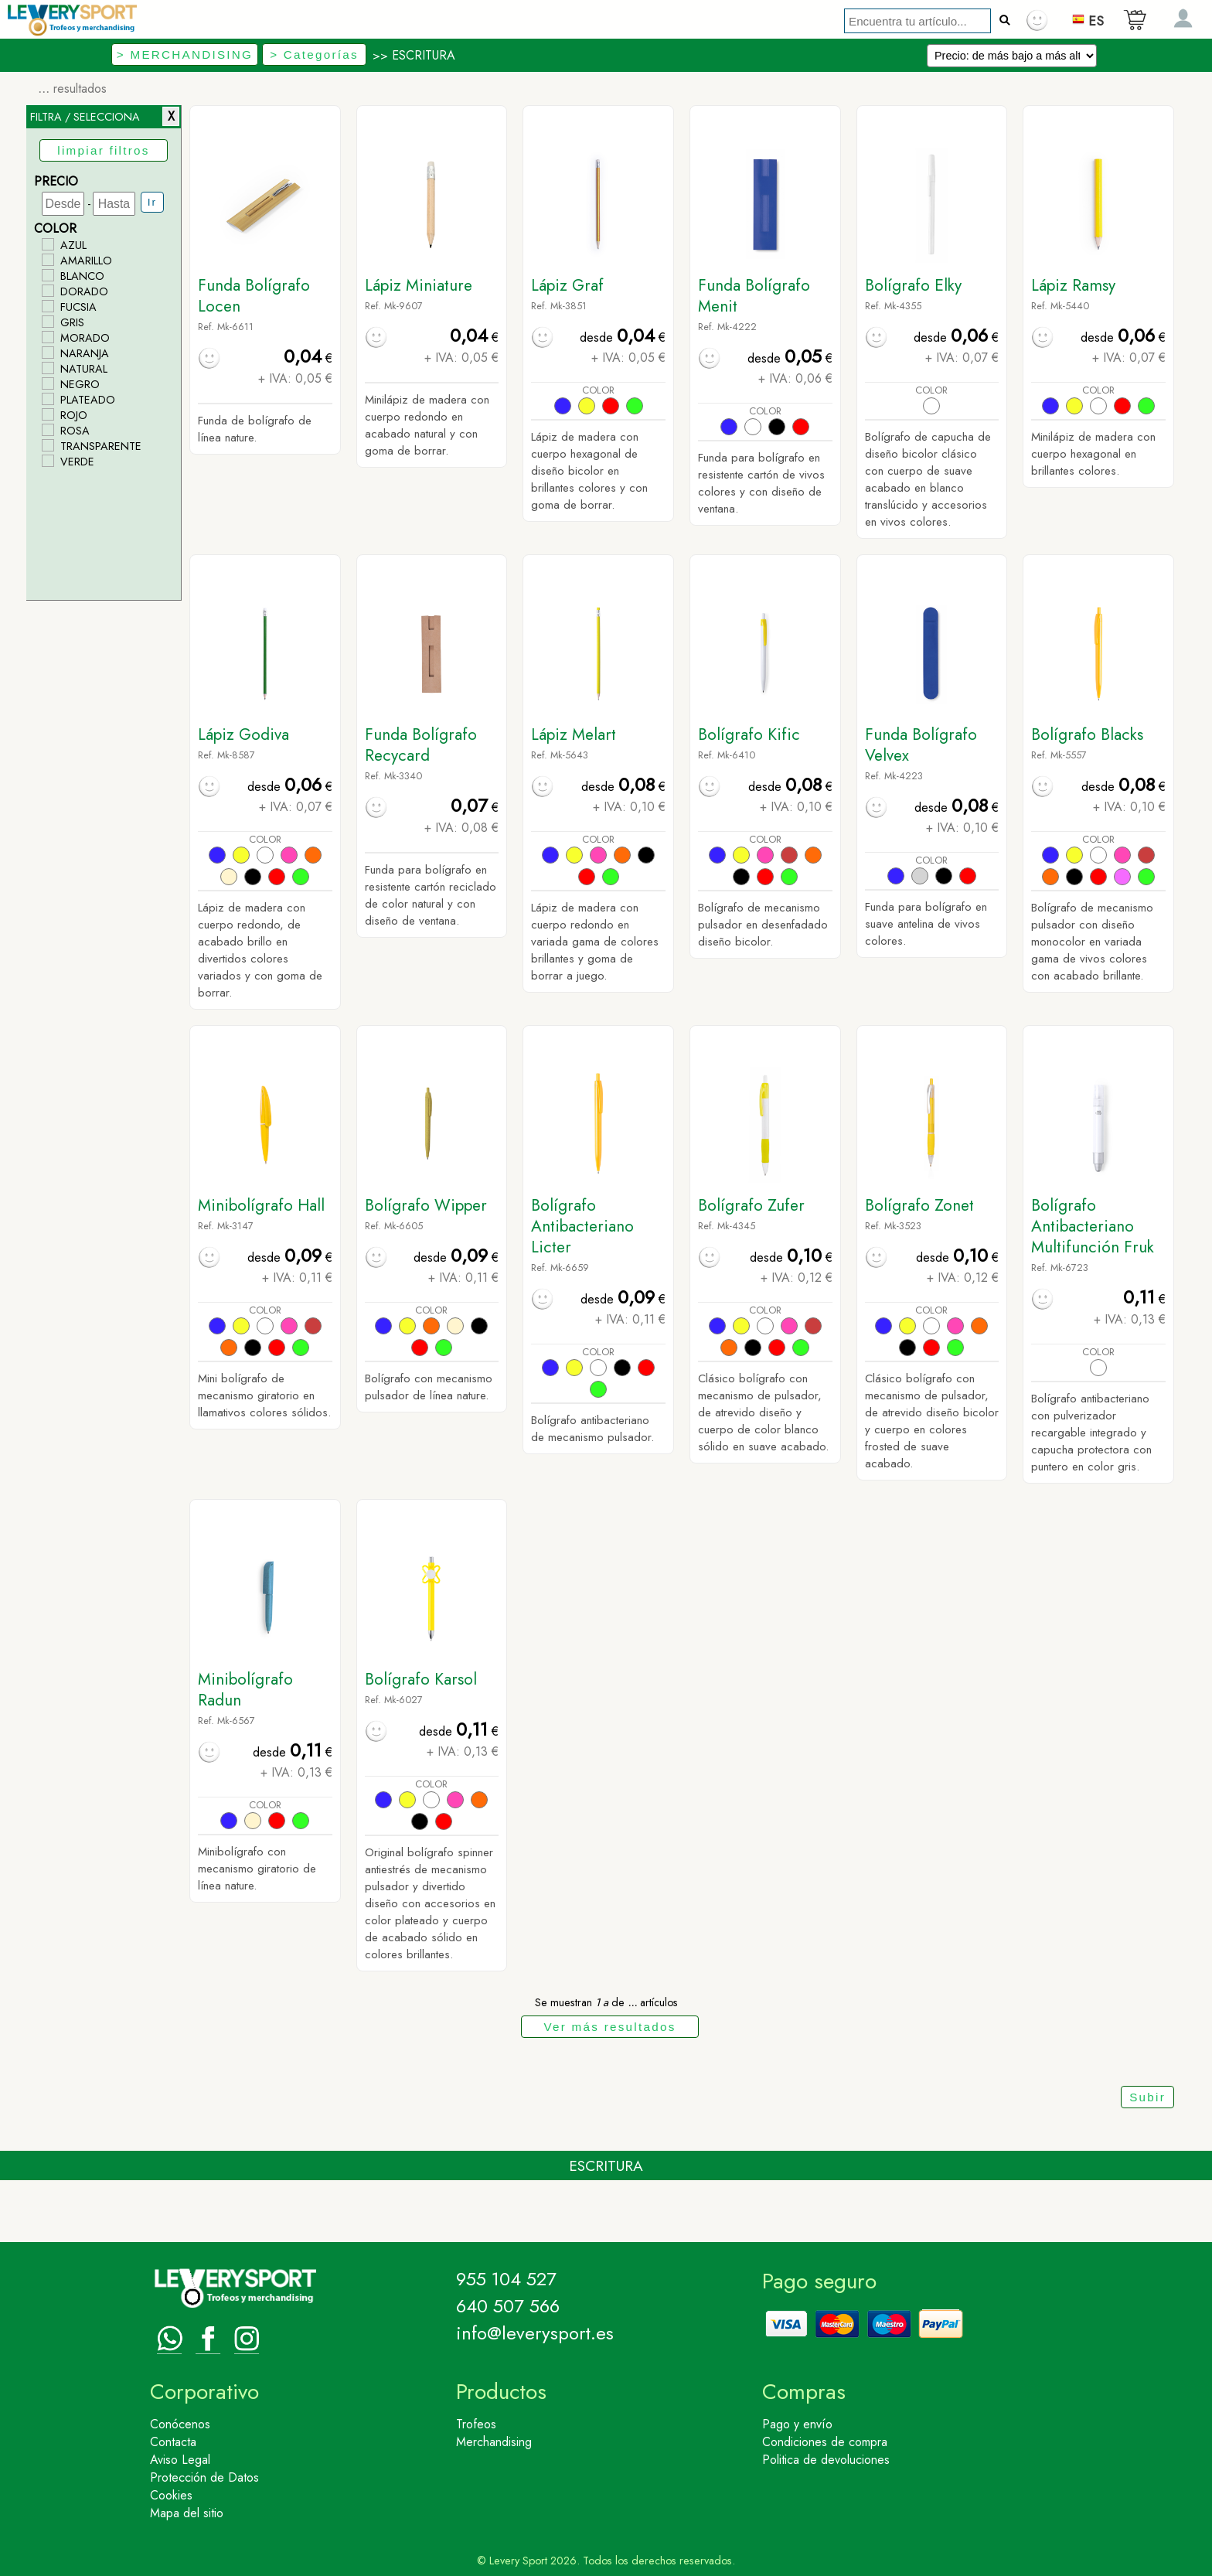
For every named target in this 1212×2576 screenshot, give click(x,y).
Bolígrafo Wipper (426, 1205)
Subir (1147, 2097)
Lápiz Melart (573, 734)
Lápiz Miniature (418, 285)
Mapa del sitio (186, 2513)
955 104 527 (506, 2278)
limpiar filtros (103, 150)
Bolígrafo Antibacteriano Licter (582, 1226)
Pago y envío (797, 2424)
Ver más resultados (609, 2026)
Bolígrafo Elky (913, 285)
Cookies (171, 2495)
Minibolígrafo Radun (245, 1690)
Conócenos (180, 2424)
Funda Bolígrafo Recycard (421, 745)
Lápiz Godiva (243, 734)
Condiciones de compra (824, 2442)
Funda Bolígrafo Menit (754, 296)
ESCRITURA (423, 55)
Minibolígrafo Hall (261, 1205)
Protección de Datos (204, 2477)
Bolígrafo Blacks (1087, 734)
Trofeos (476, 2424)
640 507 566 (508, 2305)
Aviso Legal (180, 2460)
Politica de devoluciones (826, 2460)
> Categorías (314, 54)
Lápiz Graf (567, 285)
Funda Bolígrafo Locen (254, 296)
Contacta (173, 2442)
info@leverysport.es (535, 2332)
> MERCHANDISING (185, 54)
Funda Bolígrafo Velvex (921, 745)
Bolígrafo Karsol (421, 1679)
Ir (152, 202)
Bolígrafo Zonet (919, 1205)
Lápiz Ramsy (1073, 285)
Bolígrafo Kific (749, 734)
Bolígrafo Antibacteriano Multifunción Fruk (1092, 1226)
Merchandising (494, 2442)
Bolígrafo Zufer (751, 1205)
